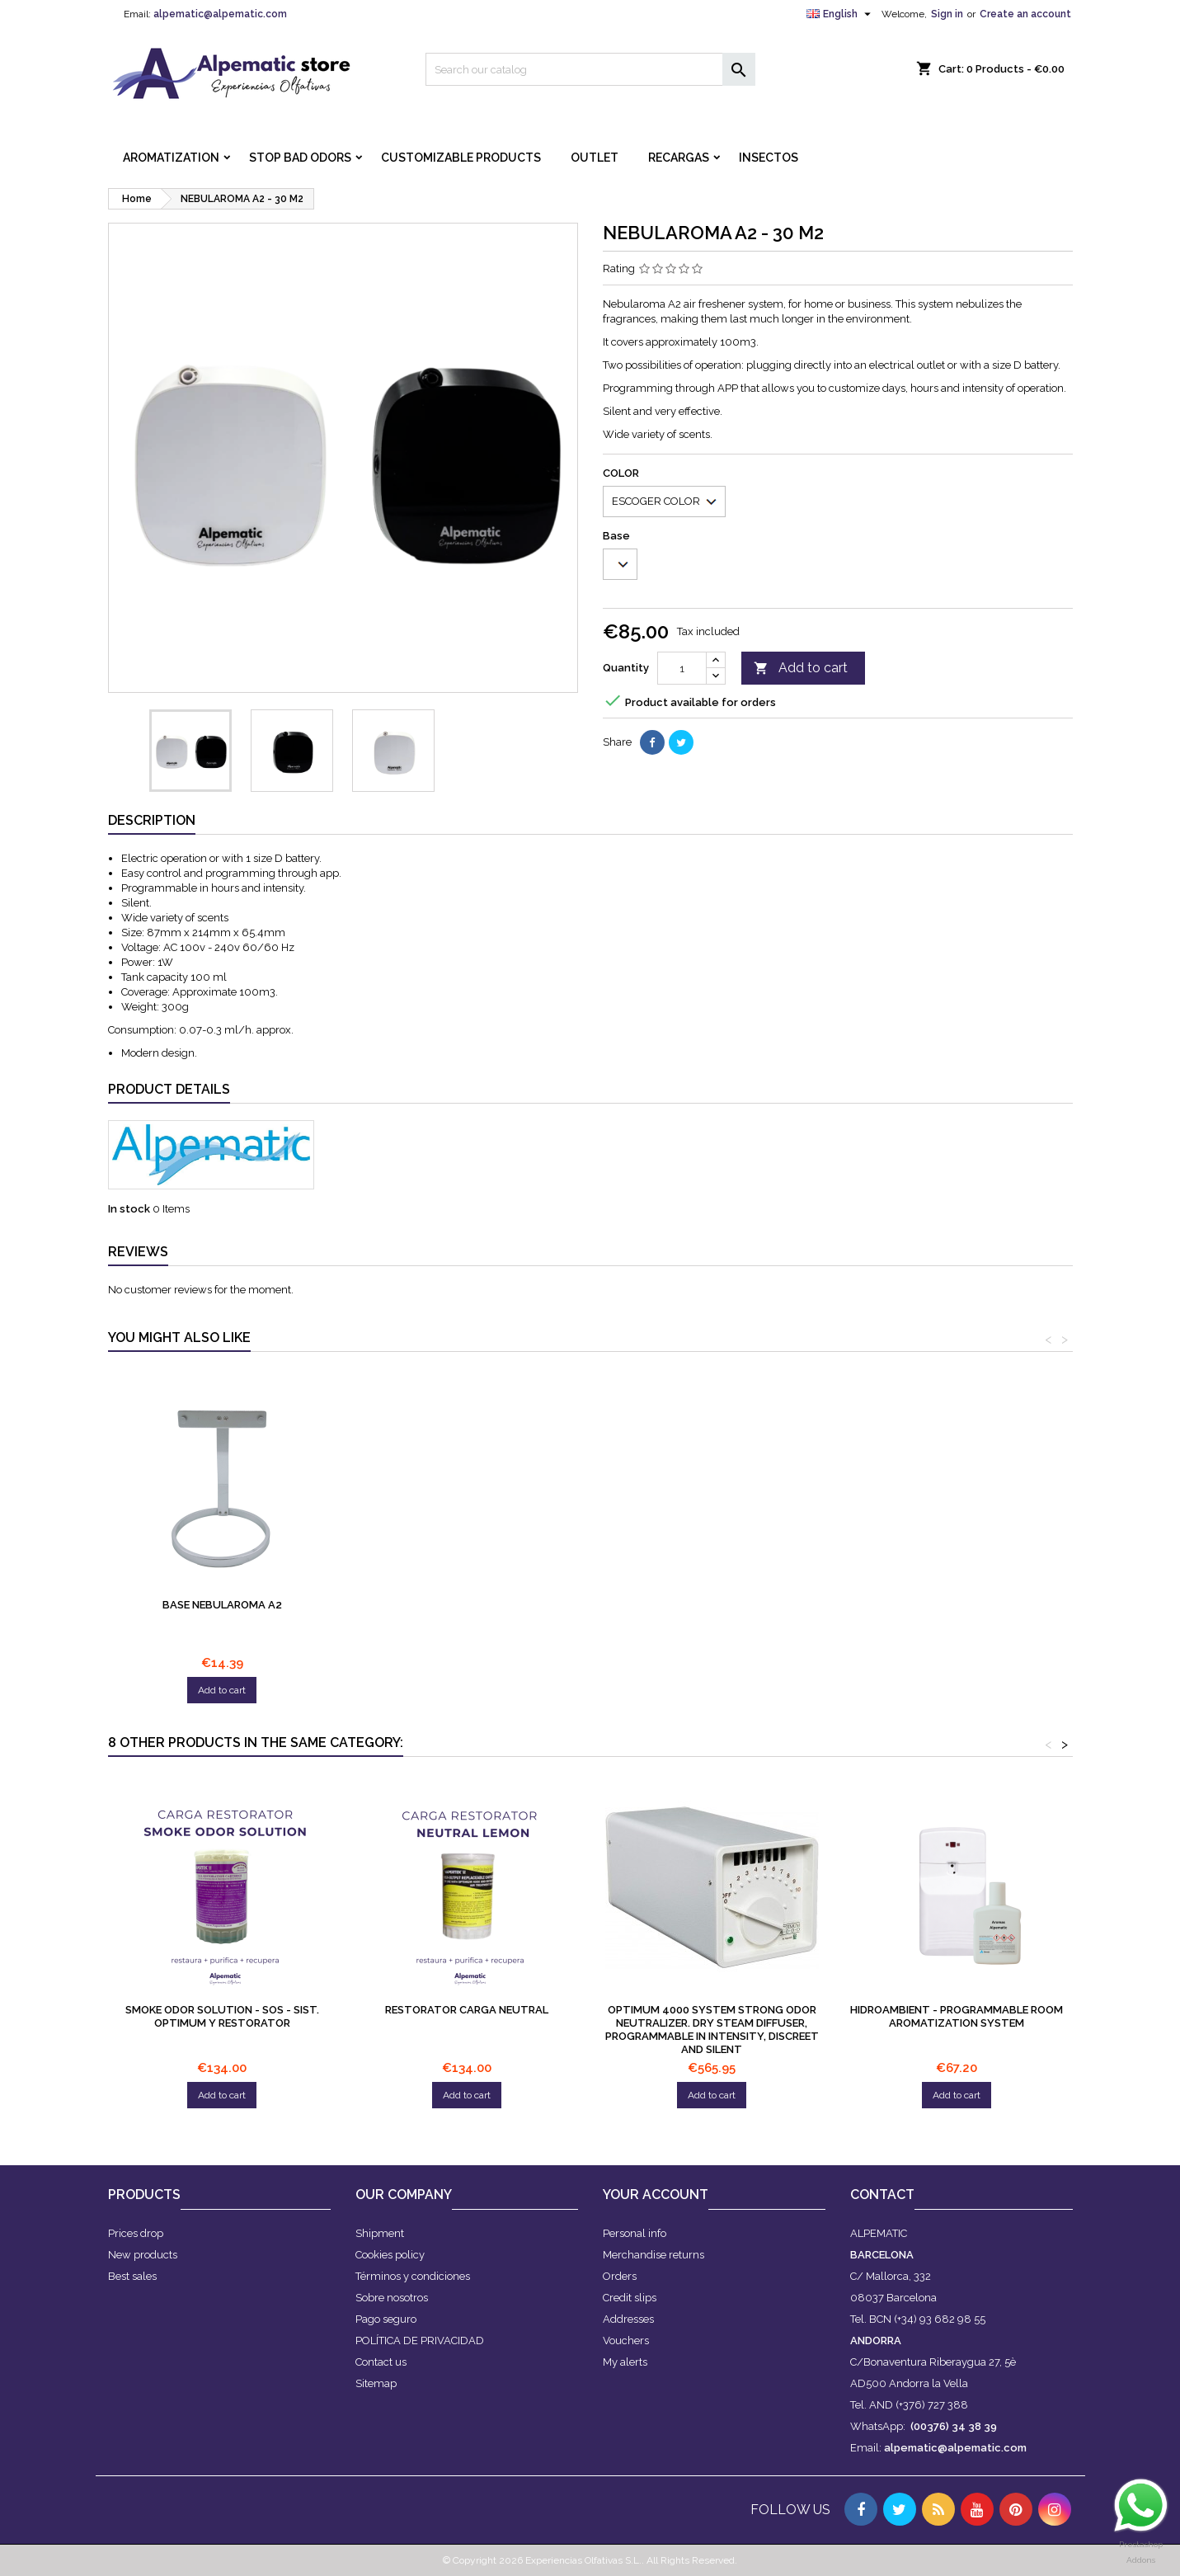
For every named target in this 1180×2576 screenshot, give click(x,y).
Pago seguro (385, 2319)
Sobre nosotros (391, 2297)
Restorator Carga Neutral (466, 2010)
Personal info (634, 2233)
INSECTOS (768, 157)
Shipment (379, 2233)
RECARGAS (678, 157)
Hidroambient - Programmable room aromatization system (956, 2016)
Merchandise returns (653, 2255)
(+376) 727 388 (932, 2405)
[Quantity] (682, 668)
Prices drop (135, 2233)
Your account (655, 2194)
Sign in (947, 14)
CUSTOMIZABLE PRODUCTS (461, 157)
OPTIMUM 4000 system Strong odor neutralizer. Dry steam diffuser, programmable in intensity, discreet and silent (712, 2030)
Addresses (628, 2319)
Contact (882, 2194)
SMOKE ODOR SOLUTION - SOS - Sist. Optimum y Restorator (222, 2016)
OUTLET (594, 157)
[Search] (590, 69)
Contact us (381, 2362)
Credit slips (629, 2297)
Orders (620, 2276)
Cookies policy (390, 2255)
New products (142, 2255)
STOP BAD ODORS (300, 157)
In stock (129, 1209)
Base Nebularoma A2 (222, 1605)
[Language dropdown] (840, 14)
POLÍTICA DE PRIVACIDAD (419, 2340)
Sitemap (376, 2383)
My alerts (625, 2362)
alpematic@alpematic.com (220, 14)
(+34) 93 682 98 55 (939, 2319)
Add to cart (801, 668)
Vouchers (626, 2340)
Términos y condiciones (412, 2276)
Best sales (132, 2276)
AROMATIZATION (171, 157)
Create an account (1025, 14)
